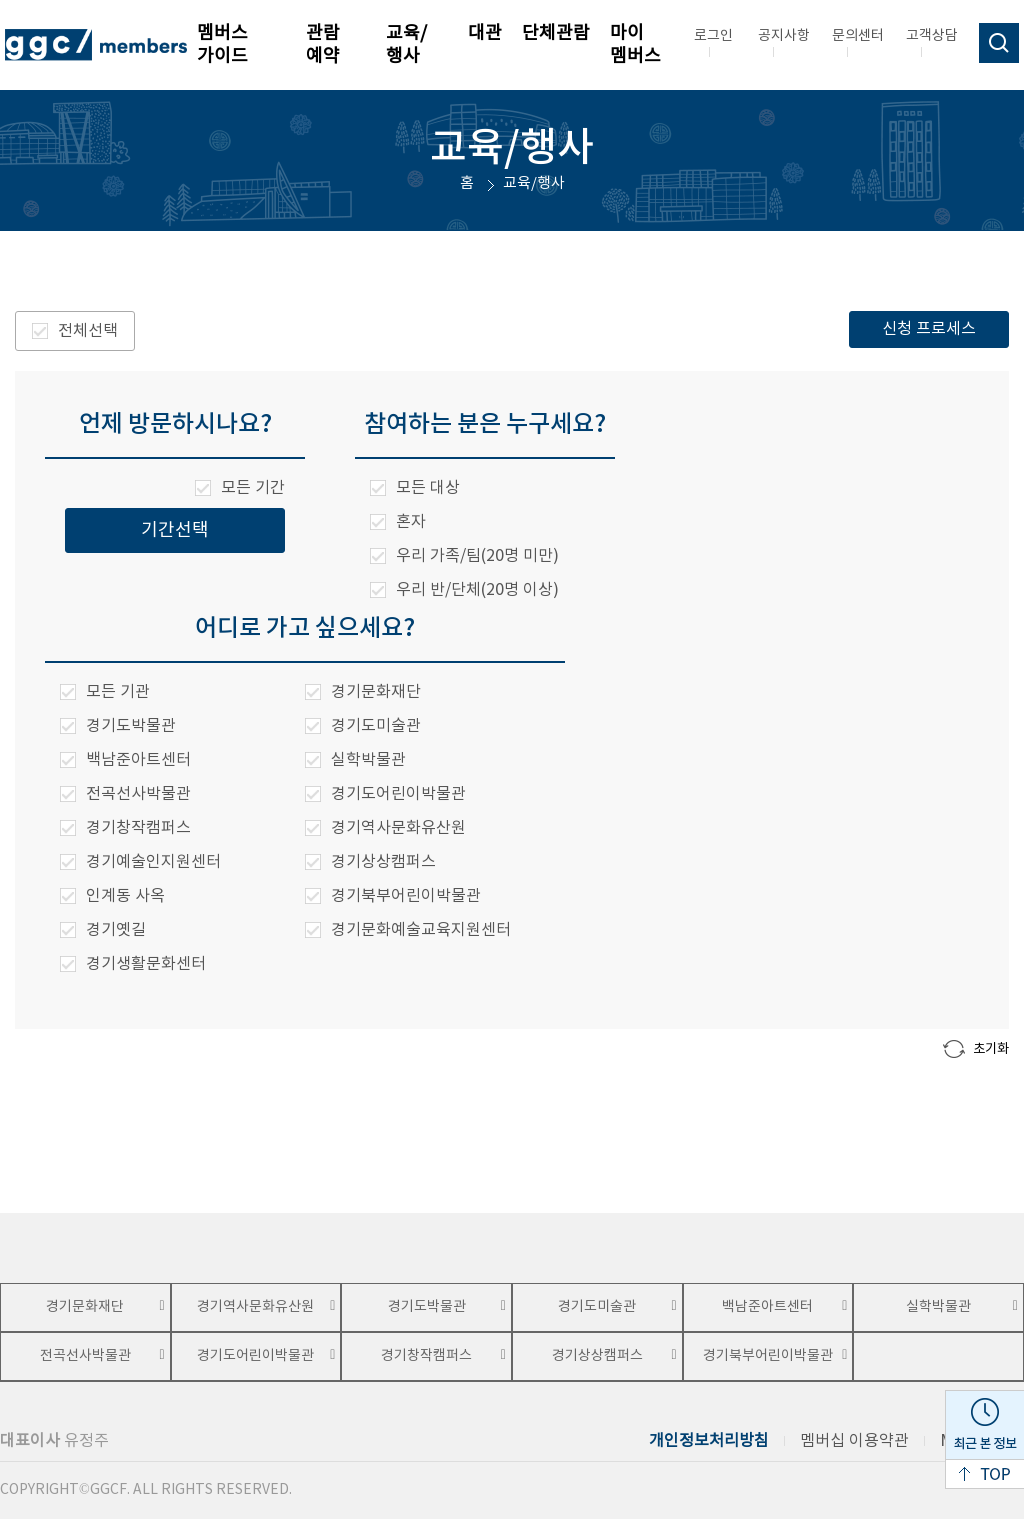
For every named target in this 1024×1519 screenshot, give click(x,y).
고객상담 (932, 36)
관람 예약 (323, 45)
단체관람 (556, 33)
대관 (485, 33)
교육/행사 (406, 45)
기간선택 (175, 530)
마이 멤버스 (635, 45)
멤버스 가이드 (222, 45)
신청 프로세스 (929, 329)
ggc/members (96, 45)
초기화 (976, 1049)
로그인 (713, 36)
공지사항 (784, 36)
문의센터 (858, 36)
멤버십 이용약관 (854, 1441)
